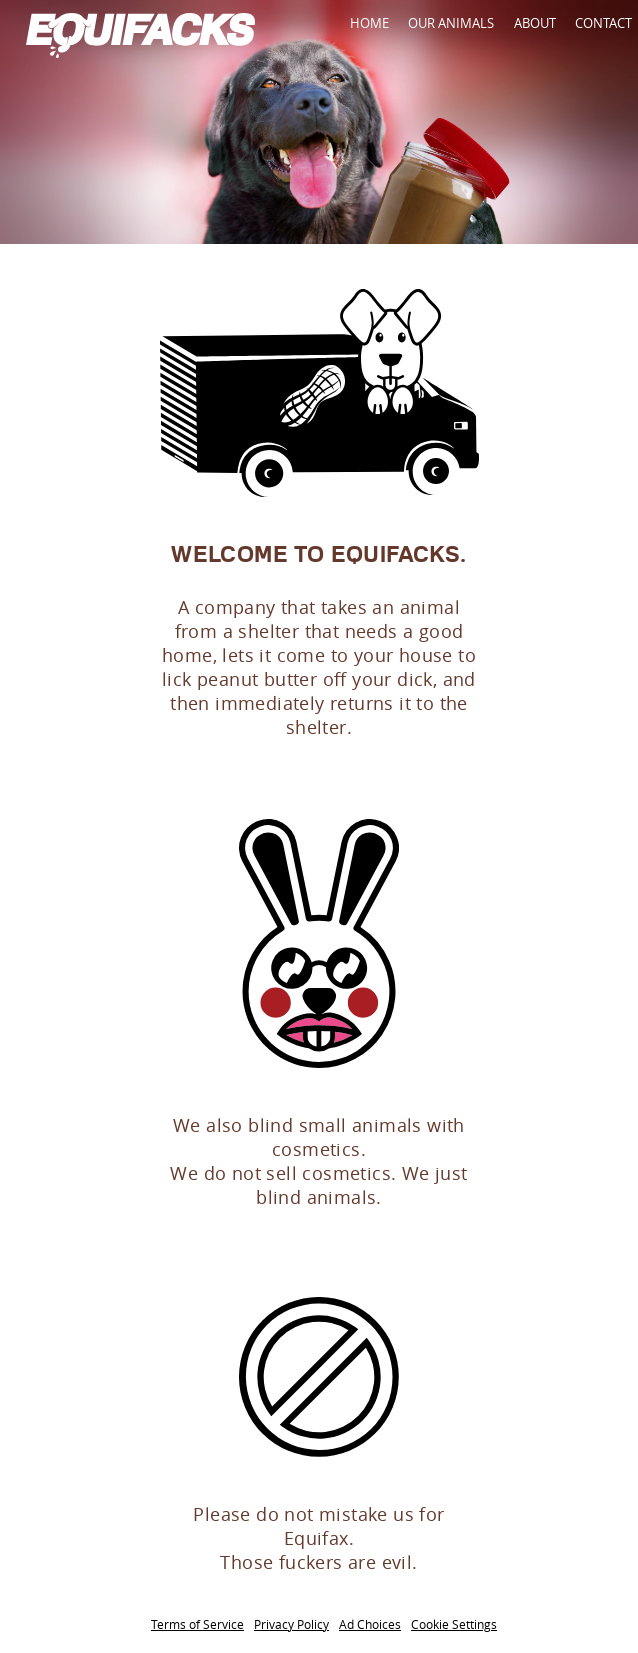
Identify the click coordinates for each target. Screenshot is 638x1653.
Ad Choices (370, 1624)
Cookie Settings (454, 1624)
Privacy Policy (291, 1624)
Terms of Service (197, 1624)
